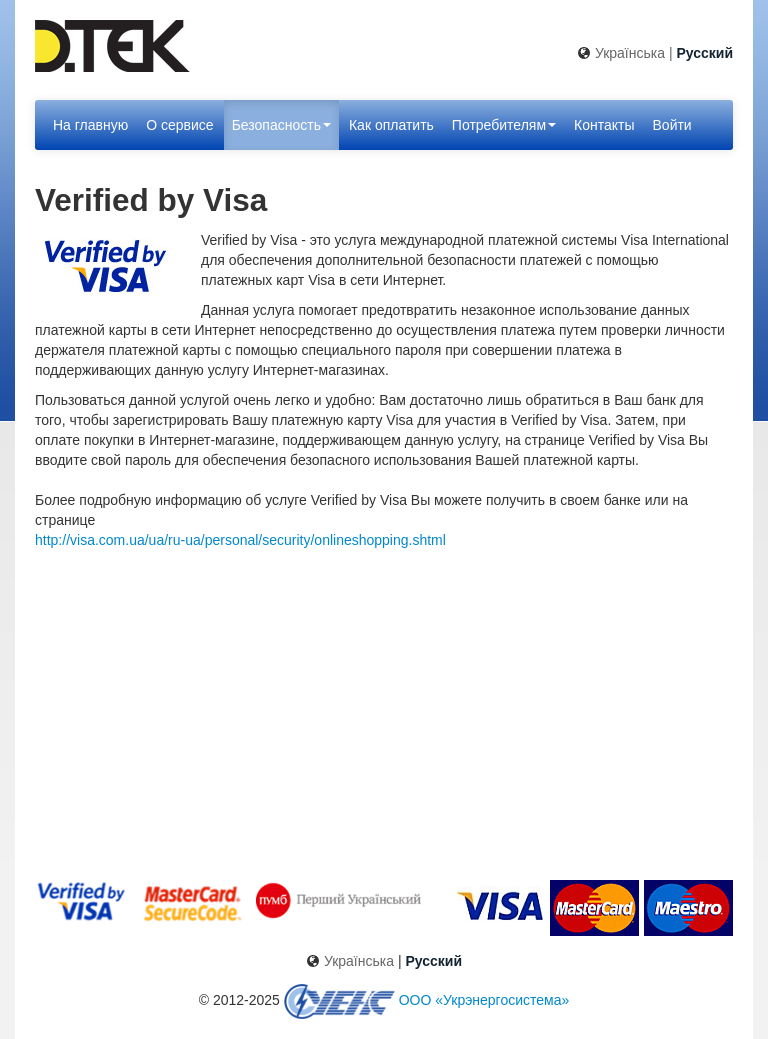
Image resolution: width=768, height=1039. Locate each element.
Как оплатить (391, 125)
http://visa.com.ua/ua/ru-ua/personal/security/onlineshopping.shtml (240, 540)
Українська (630, 53)
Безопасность (281, 125)
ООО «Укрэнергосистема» (484, 1000)
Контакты (604, 125)
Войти (672, 125)
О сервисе (179, 125)
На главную (90, 125)
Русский (704, 53)
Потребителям (504, 125)
